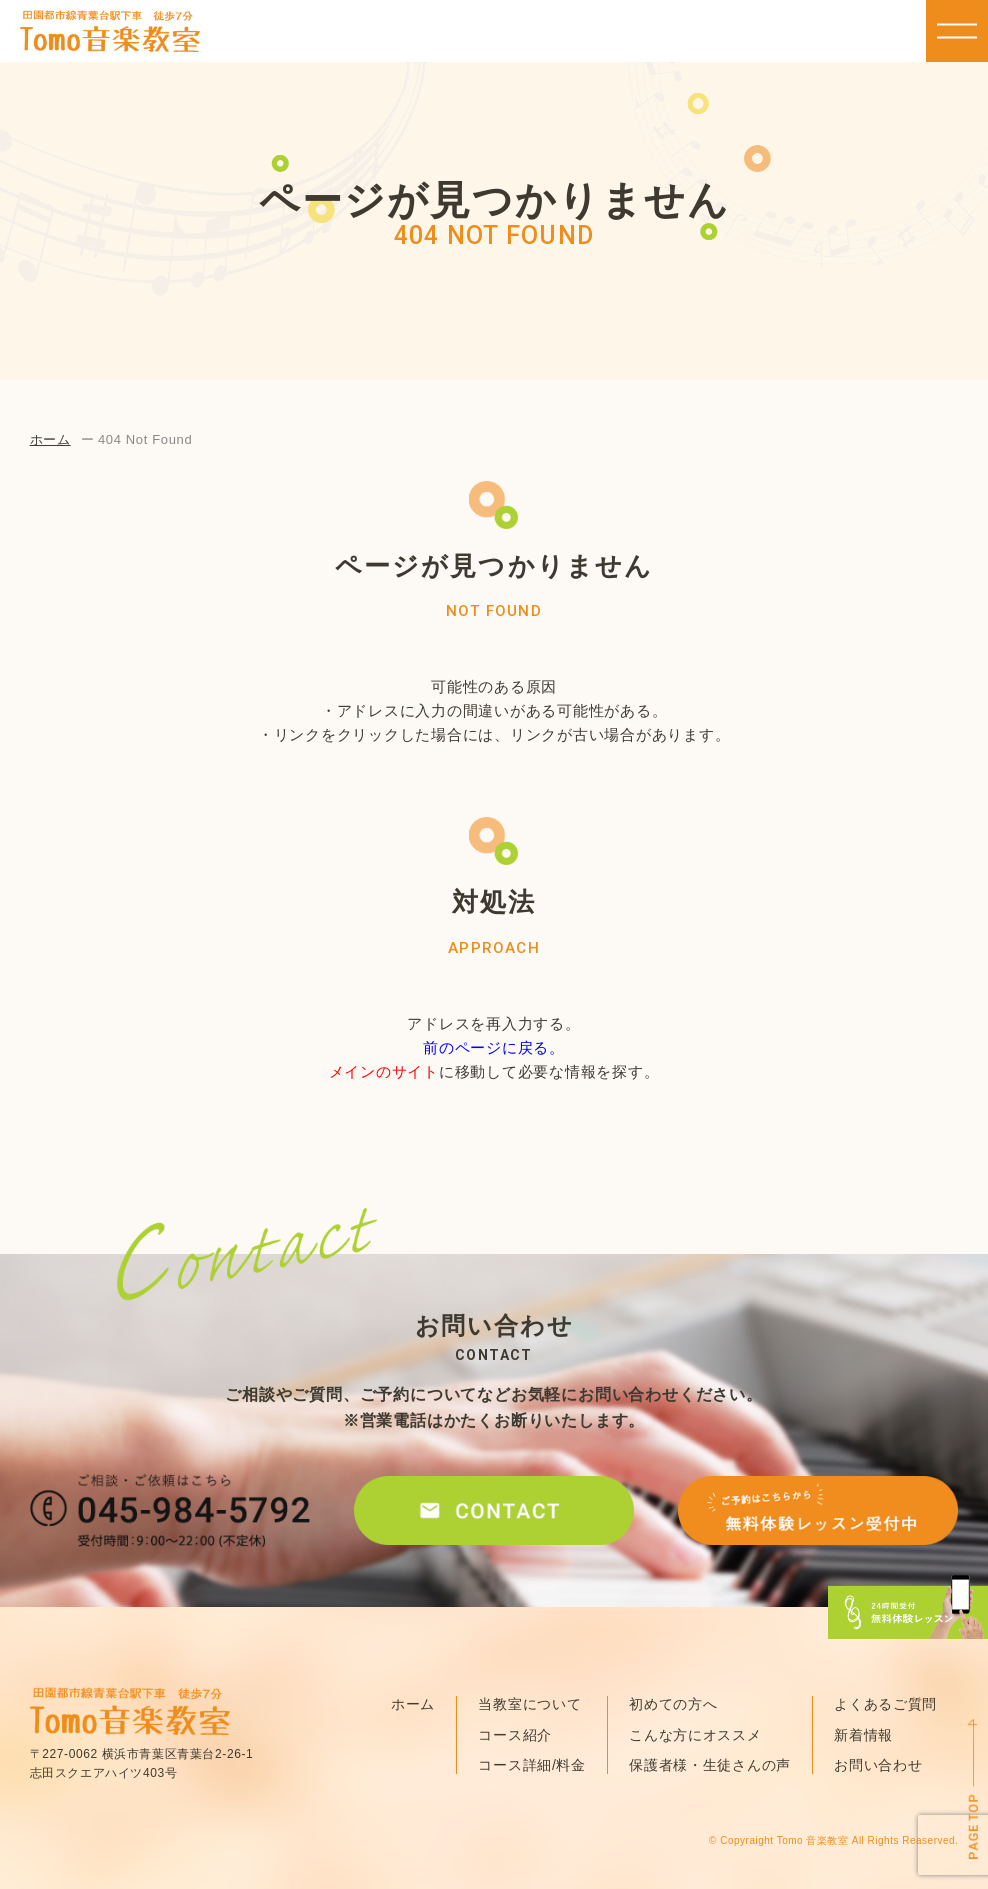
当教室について (529, 1704)
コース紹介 (515, 1735)
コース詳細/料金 (532, 1765)
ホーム (50, 439)
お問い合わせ (878, 1765)
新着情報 (863, 1735)
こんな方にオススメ (695, 1735)
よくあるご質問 (885, 1704)
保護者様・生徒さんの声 (710, 1765)
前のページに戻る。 (494, 1047)
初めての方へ (673, 1704)
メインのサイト (384, 1071)
